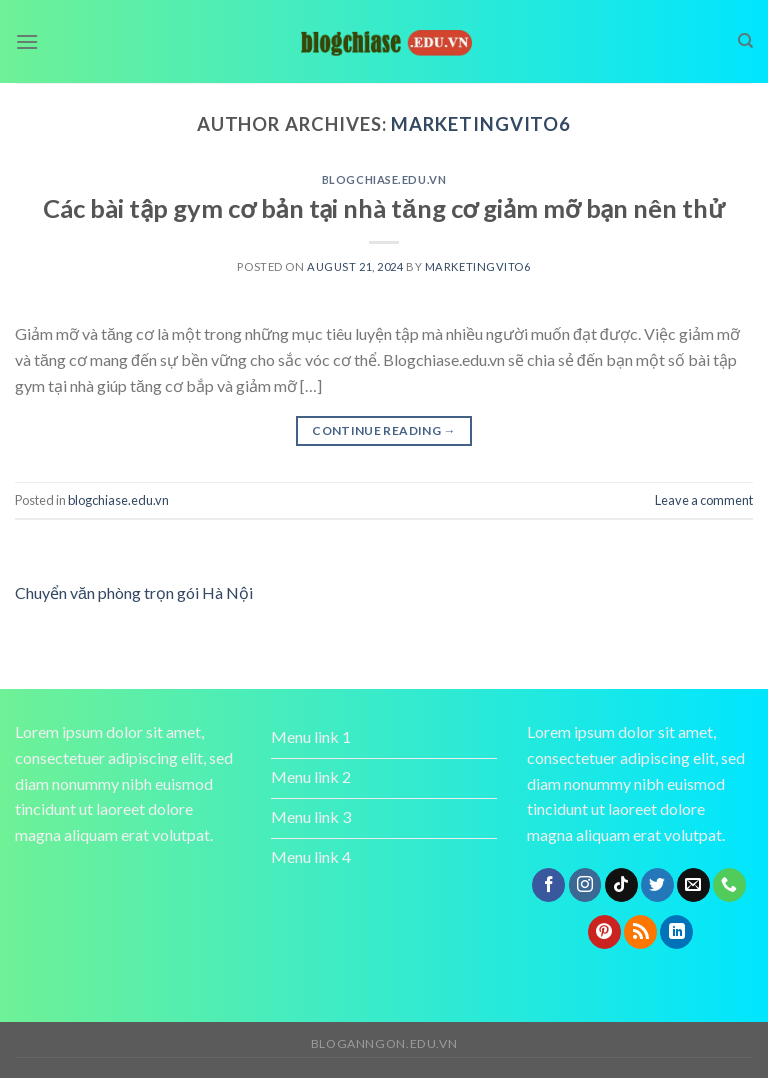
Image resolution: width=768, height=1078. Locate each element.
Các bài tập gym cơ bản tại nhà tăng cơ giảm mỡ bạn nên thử (383, 208)
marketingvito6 (481, 124)
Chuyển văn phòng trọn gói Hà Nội (134, 592)
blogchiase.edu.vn (384, 179)
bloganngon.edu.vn (384, 1043)
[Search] (745, 41)
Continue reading (384, 430)
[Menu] (27, 41)
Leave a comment (704, 500)
